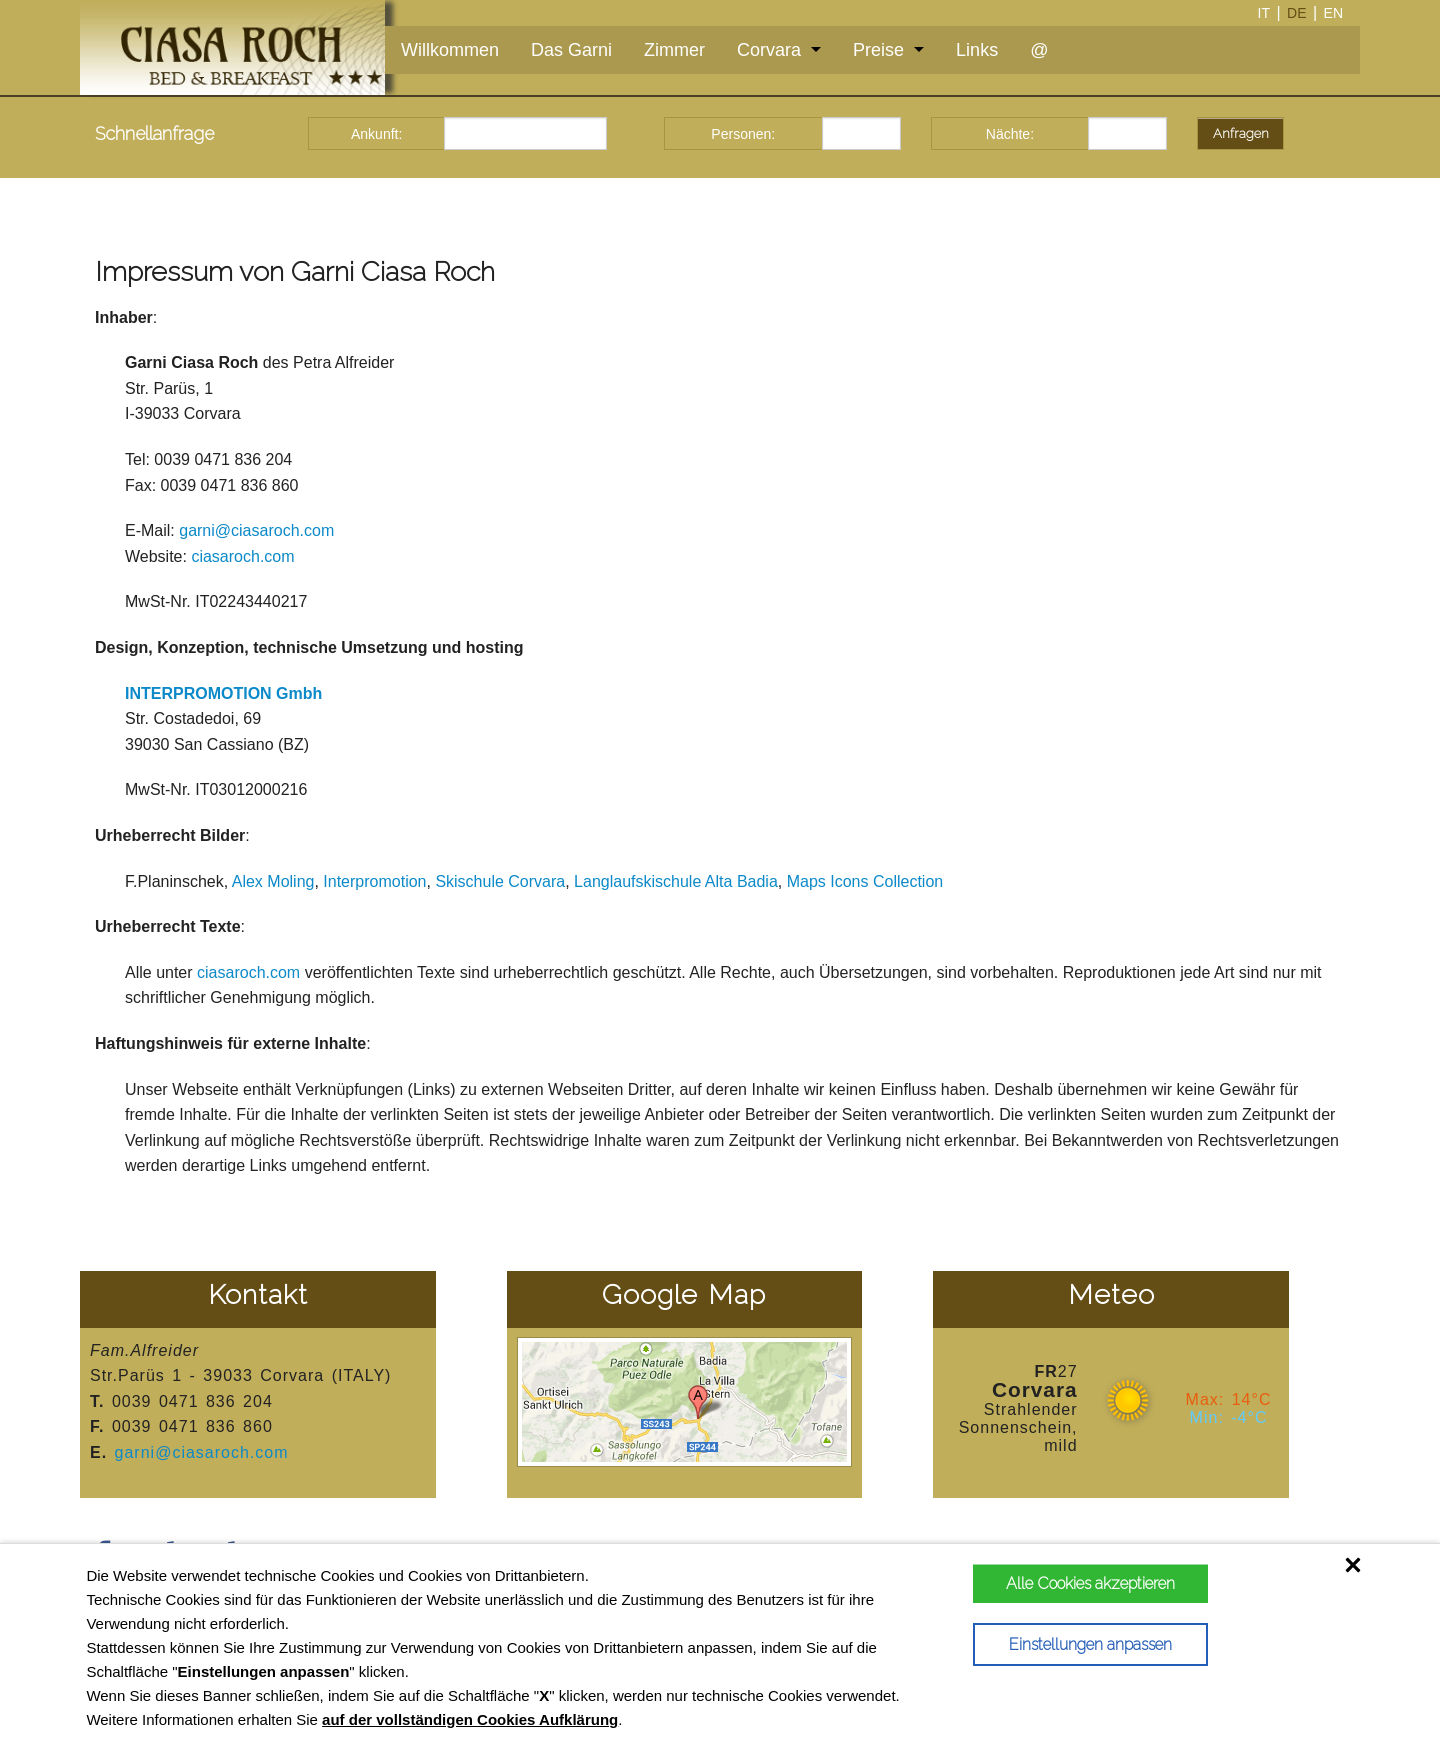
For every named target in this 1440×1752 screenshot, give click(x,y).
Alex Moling (273, 881)
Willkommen (450, 50)
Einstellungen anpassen (1087, 1644)
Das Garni (571, 50)
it (1264, 13)
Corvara (769, 50)
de (1296, 13)
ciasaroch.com (242, 556)
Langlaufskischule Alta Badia (676, 881)
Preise (878, 50)
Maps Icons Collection (865, 881)
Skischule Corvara (500, 881)
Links (977, 50)
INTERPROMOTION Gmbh (223, 693)
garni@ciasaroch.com (256, 530)
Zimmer (674, 50)
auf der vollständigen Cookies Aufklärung (470, 1719)
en (1333, 13)
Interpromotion (374, 881)
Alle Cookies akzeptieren (1087, 1583)
